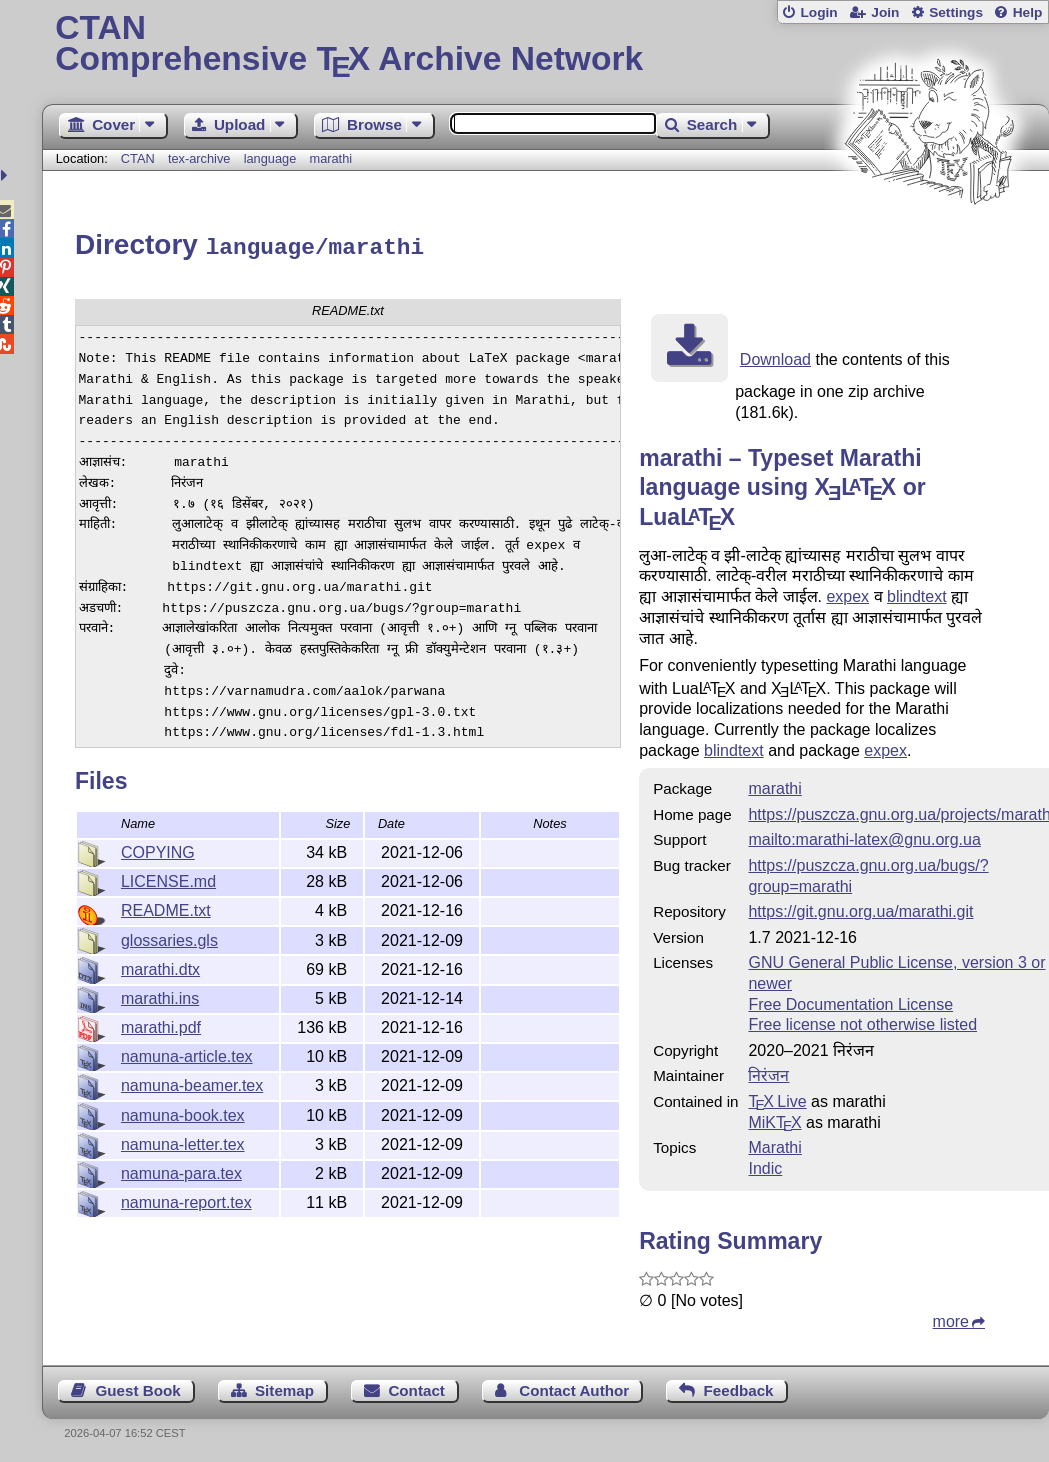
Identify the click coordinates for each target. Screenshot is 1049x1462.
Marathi (774, 1144)
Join (885, 12)
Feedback (738, 1387)
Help (1028, 12)
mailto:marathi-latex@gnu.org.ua (864, 836)
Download (775, 356)
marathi (330, 158)
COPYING (158, 849)
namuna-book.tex (183, 1112)
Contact (416, 1387)
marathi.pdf (161, 1024)
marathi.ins (160, 995)
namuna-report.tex (186, 1199)
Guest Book (137, 1387)
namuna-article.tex (187, 1053)
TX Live (777, 1098)
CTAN (138, 158)
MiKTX (774, 1119)
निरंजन (768, 1072)
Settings (956, 12)
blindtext (917, 593)
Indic (765, 1165)
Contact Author (574, 1387)
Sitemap (284, 1387)
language (270, 158)
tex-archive (199, 158)
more (951, 1318)
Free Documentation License (850, 1001)
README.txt (166, 907)
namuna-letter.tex (183, 1141)
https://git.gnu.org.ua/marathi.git (860, 908)
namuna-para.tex (181, 1170)
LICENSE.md (168, 878)
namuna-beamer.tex (192, 1082)
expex (847, 593)
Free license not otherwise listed (862, 1021)
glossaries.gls (169, 937)
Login (818, 12)
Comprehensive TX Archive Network (545, 45)
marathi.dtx (160, 966)
